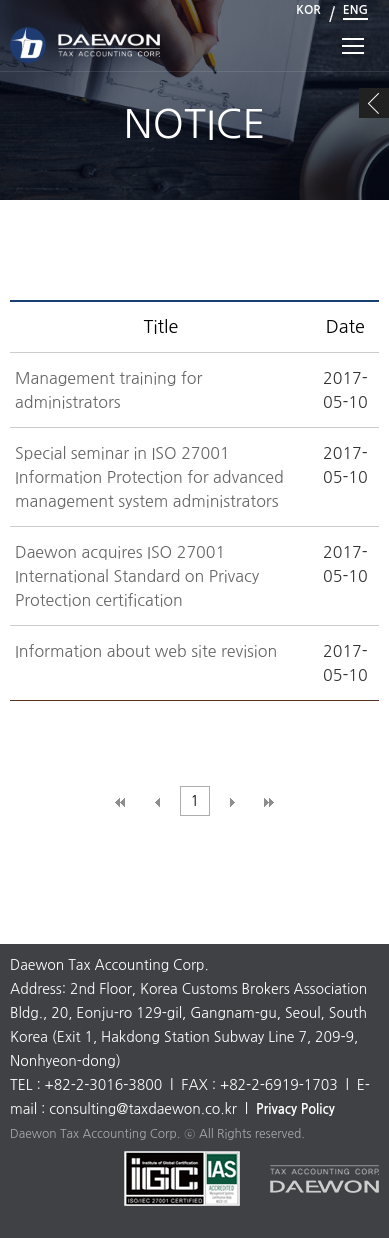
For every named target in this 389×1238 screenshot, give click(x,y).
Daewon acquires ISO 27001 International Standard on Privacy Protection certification (137, 576)
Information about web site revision (146, 651)
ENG (355, 10)
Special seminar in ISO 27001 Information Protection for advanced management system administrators (149, 477)
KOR (308, 10)
